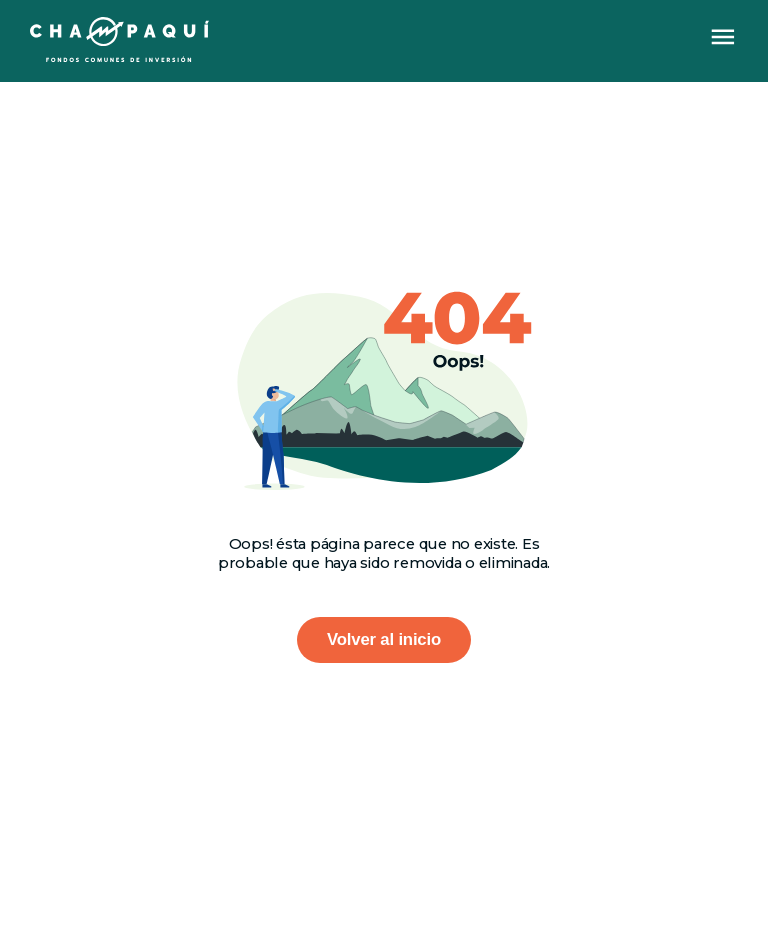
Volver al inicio (384, 639)
